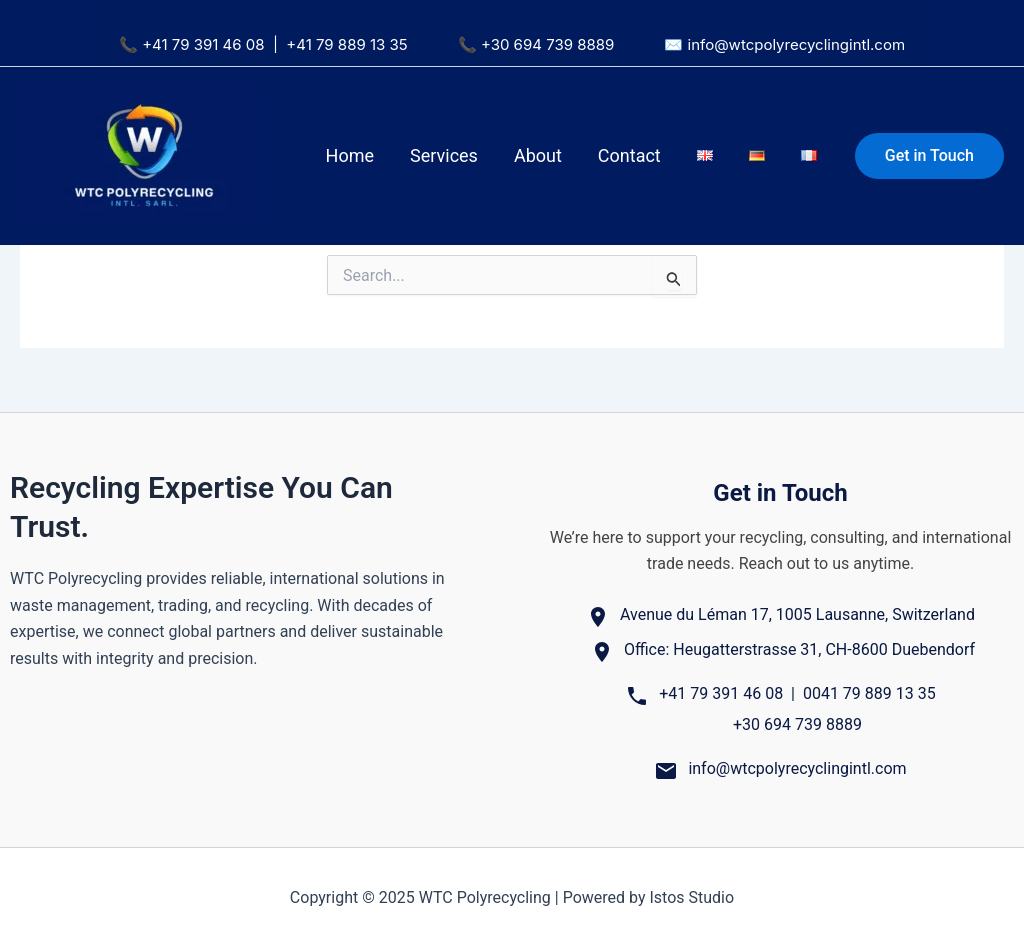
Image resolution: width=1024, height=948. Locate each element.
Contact (629, 155)
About (538, 155)
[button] (929, 156)
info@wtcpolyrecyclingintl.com (797, 44)
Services (444, 155)
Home (350, 155)
